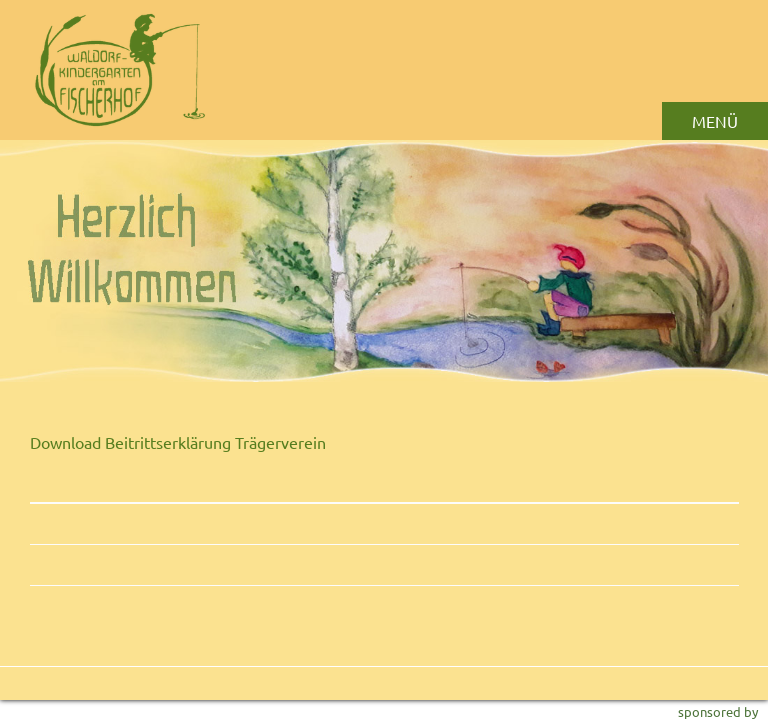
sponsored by (718, 711)
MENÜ (715, 121)
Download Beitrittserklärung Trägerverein (178, 442)
